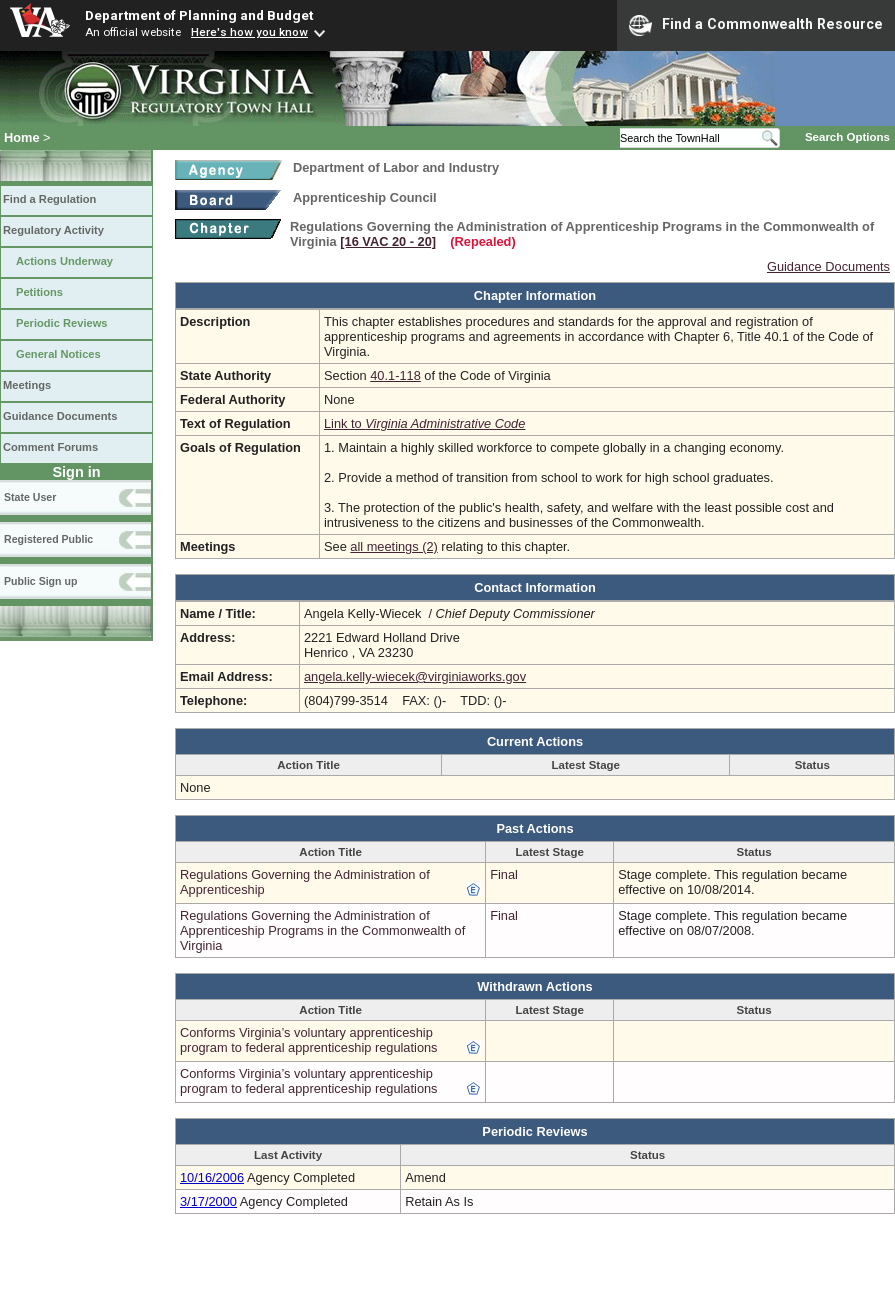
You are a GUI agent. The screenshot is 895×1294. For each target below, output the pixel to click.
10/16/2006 (212, 1177)
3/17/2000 (208, 1201)
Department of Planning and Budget (199, 15)
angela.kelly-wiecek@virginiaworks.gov (415, 676)
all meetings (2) (393, 546)
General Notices (58, 354)
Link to (424, 423)
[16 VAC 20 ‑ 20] (388, 241)
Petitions (39, 292)
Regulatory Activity (53, 230)
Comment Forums (50, 447)
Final (504, 874)
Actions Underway (64, 261)
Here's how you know (249, 32)
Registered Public (48, 539)
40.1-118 (395, 375)
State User (30, 497)
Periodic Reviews (62, 323)
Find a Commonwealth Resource (756, 25)
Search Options (847, 137)
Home (22, 137)
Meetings (27, 385)
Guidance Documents (60, 416)
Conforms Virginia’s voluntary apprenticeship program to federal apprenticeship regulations (309, 1040)
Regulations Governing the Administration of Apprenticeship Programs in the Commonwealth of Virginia (322, 930)
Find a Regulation (49, 199)
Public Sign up (40, 581)
